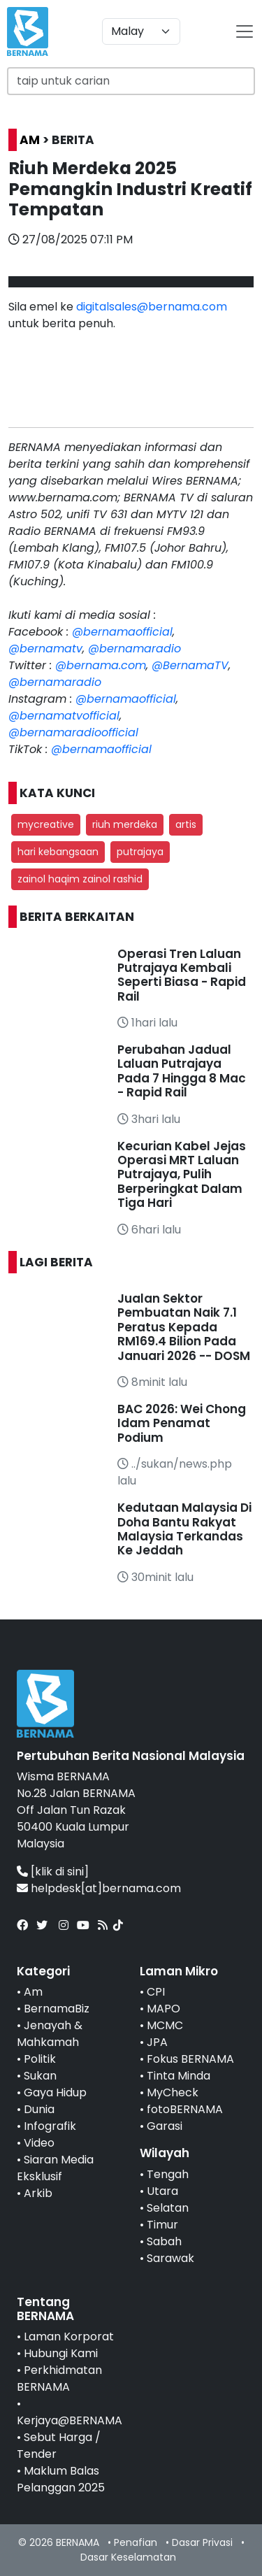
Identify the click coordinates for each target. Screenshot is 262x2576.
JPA (157, 2042)
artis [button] (185, 824)
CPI (156, 1992)
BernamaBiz (56, 2009)
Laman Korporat (69, 2336)
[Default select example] (141, 31)
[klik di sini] (60, 1871)
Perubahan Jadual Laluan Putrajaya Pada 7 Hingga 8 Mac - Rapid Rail (181, 1071)
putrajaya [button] (140, 852)
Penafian (135, 2542)
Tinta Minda (178, 2076)
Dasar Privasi (202, 2542)
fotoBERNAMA (185, 2109)
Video (39, 2143)
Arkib (38, 2193)
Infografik (50, 2126)
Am (33, 1992)
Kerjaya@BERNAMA (69, 2420)
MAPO (163, 2009)
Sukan (40, 2076)
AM (30, 139)
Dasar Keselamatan (128, 2557)
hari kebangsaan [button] (58, 852)
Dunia (39, 2109)
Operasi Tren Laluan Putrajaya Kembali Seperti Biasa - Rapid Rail (181, 975)
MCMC (165, 2025)
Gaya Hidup (55, 2092)
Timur (162, 2225)
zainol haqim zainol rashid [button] (80, 879)
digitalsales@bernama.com (151, 307)
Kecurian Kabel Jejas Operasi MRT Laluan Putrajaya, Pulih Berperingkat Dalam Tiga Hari (181, 1175)
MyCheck (172, 2092)
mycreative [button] (45, 824)
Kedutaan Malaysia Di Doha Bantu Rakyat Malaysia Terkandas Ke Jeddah (184, 1529)
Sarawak (170, 2258)
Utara (162, 2191)
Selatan (168, 2208)
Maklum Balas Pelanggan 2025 (61, 2479)
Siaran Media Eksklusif (55, 2168)
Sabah (164, 2241)
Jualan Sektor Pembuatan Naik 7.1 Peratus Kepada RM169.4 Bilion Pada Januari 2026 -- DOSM (183, 1327)
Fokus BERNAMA (190, 2059)
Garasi (164, 2126)
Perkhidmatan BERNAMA (59, 2378)
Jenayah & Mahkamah (49, 2033)
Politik (40, 2059)
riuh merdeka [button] (124, 824)
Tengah (168, 2174)
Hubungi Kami (61, 2353)
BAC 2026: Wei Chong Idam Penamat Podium (181, 1423)
